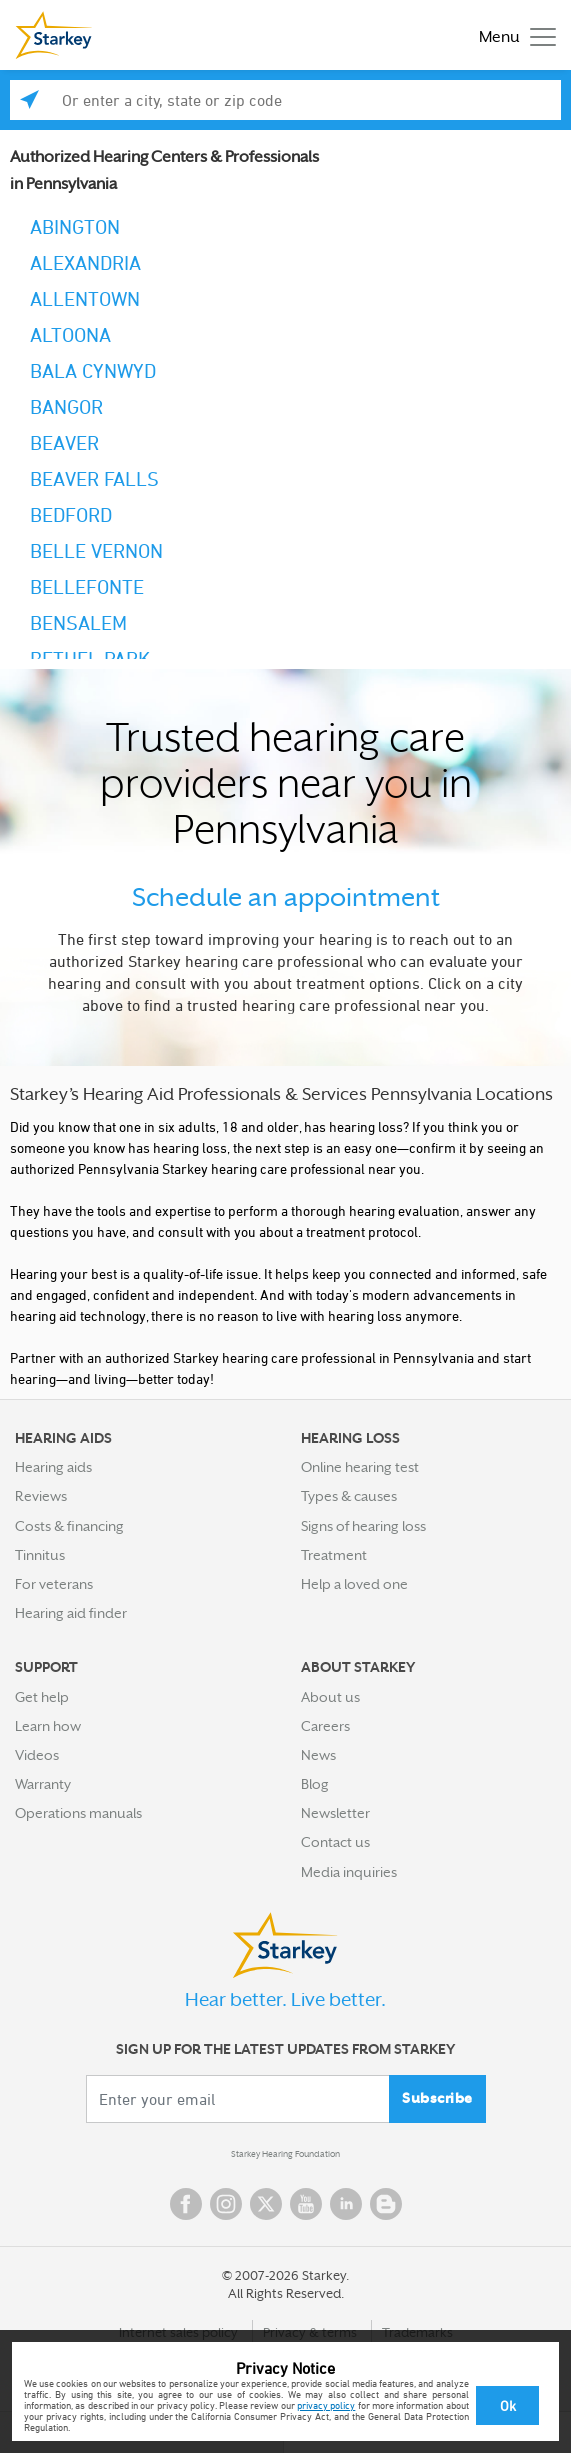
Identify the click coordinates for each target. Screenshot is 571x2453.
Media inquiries (349, 1872)
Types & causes (349, 1496)
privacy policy (326, 2405)
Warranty (43, 1784)
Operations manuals (78, 1813)
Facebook (186, 2204)
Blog (315, 1784)
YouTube (306, 2204)
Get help (42, 1697)
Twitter (266, 2204)
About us (330, 1697)
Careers (325, 1726)
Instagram (226, 2204)
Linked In (346, 2204)
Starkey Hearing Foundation (285, 2154)
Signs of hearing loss (363, 1526)
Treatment (334, 1555)
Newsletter (335, 1813)
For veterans (54, 1584)
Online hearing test (360, 1467)
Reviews (41, 1496)
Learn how (48, 1726)
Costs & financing (69, 1526)
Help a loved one (354, 1584)
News (318, 1755)
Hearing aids (53, 1467)
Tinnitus (40, 1555)
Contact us (335, 1842)
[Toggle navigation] (512, 35)
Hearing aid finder (71, 1613)
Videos (37, 1755)
